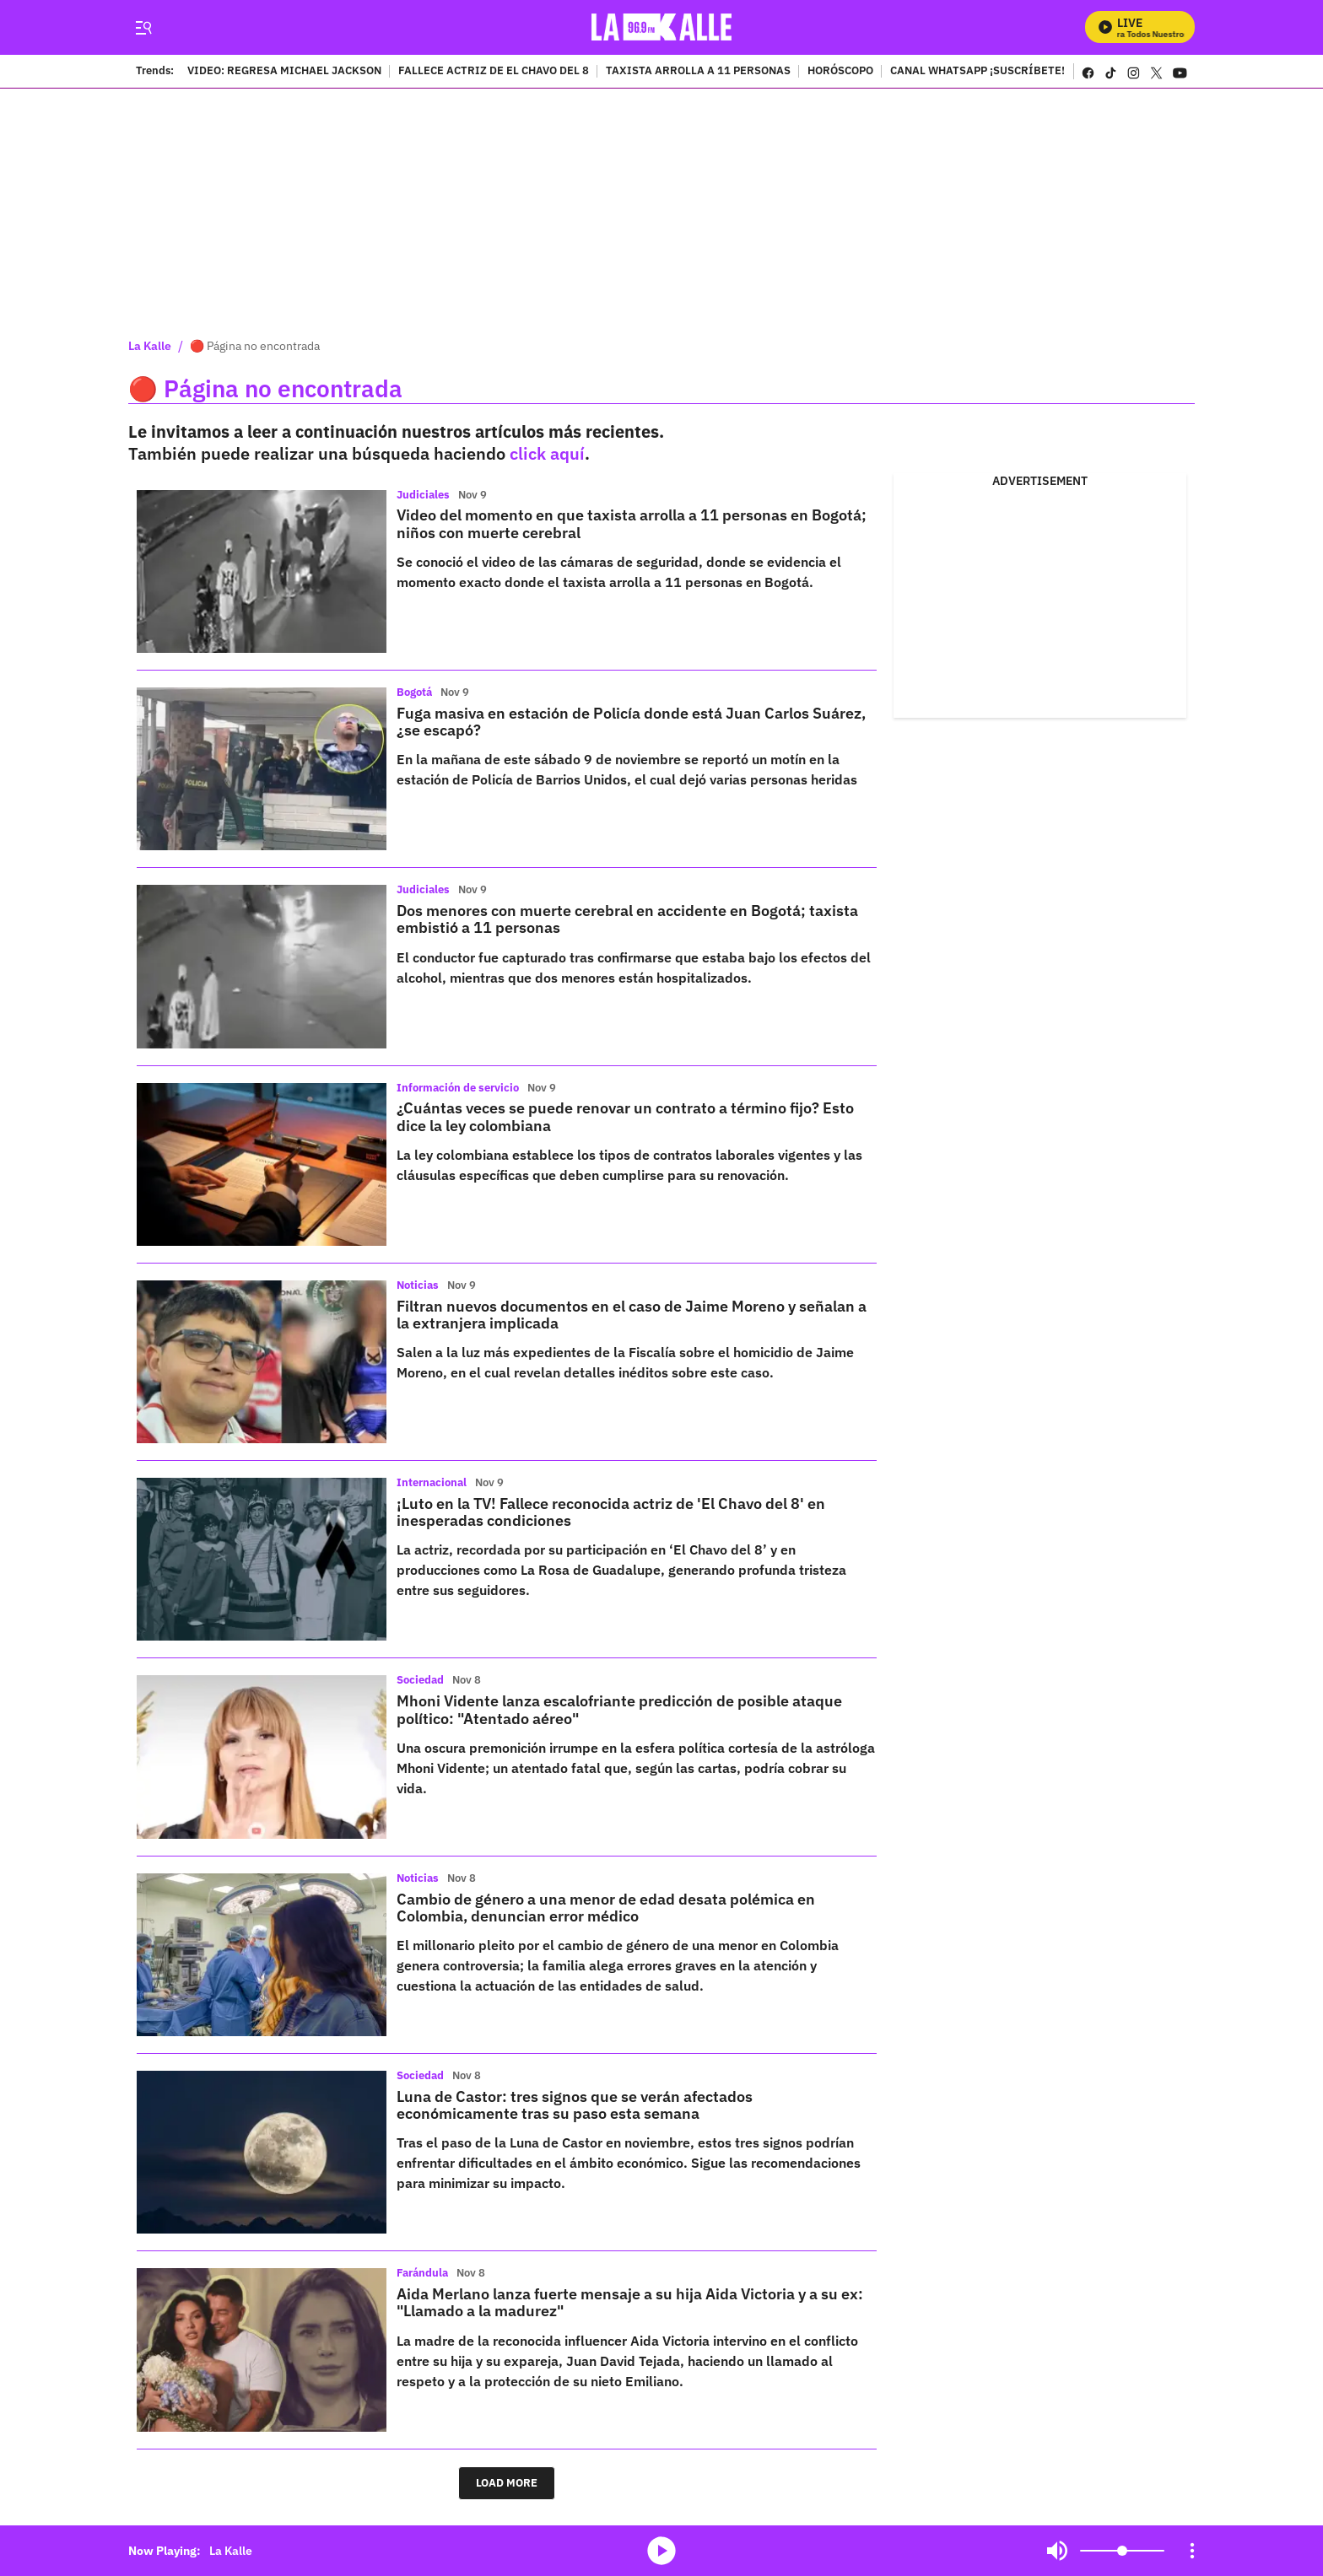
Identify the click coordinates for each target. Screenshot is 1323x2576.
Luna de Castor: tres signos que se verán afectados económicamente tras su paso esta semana (575, 2105)
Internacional (432, 1482)
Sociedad (420, 1680)
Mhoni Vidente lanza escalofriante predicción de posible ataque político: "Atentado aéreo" (619, 1709)
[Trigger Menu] (143, 27)
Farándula (422, 2273)
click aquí (547, 453)
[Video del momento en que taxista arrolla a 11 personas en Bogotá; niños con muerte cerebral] (261, 571)
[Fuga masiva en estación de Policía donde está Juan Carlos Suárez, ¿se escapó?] (261, 768)
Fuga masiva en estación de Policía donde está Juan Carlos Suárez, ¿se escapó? (631, 721)
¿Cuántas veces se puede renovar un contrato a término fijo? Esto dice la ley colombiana (625, 1116)
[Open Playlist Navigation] (1192, 2550)
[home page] (661, 27)
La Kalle (149, 346)
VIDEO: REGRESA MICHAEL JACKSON (284, 71)
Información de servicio (458, 1088)
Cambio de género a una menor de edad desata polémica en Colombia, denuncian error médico (606, 1907)
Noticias (418, 1285)
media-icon (661, 2551)
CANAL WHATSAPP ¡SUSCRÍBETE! (977, 71)
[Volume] (1122, 2551)
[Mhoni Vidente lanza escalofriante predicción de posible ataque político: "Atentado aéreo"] (261, 1756)
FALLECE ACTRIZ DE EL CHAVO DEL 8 (493, 71)
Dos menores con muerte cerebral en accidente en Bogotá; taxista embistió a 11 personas (627, 919)
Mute (1057, 2551)
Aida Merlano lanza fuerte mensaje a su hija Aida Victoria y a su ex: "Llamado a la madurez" (630, 2302)
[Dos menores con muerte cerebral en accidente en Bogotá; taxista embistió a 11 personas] (261, 966)
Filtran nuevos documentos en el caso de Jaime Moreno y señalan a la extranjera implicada (632, 1314)
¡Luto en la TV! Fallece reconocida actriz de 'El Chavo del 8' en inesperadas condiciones (611, 1512)
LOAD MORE (506, 2483)
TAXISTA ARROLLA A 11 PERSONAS (698, 71)
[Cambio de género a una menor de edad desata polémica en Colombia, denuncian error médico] (261, 1954)
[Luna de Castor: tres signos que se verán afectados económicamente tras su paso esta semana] (261, 2152)
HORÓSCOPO (840, 71)
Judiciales (423, 495)
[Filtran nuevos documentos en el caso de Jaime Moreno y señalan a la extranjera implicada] (261, 1361)
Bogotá (414, 692)
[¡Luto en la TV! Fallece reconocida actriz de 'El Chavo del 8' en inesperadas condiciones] (261, 1559)
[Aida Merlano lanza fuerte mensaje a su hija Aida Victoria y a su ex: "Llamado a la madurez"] (261, 2349)
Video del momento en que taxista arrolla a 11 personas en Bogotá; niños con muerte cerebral (632, 523)
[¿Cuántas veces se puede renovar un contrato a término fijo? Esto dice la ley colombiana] (261, 1164)
